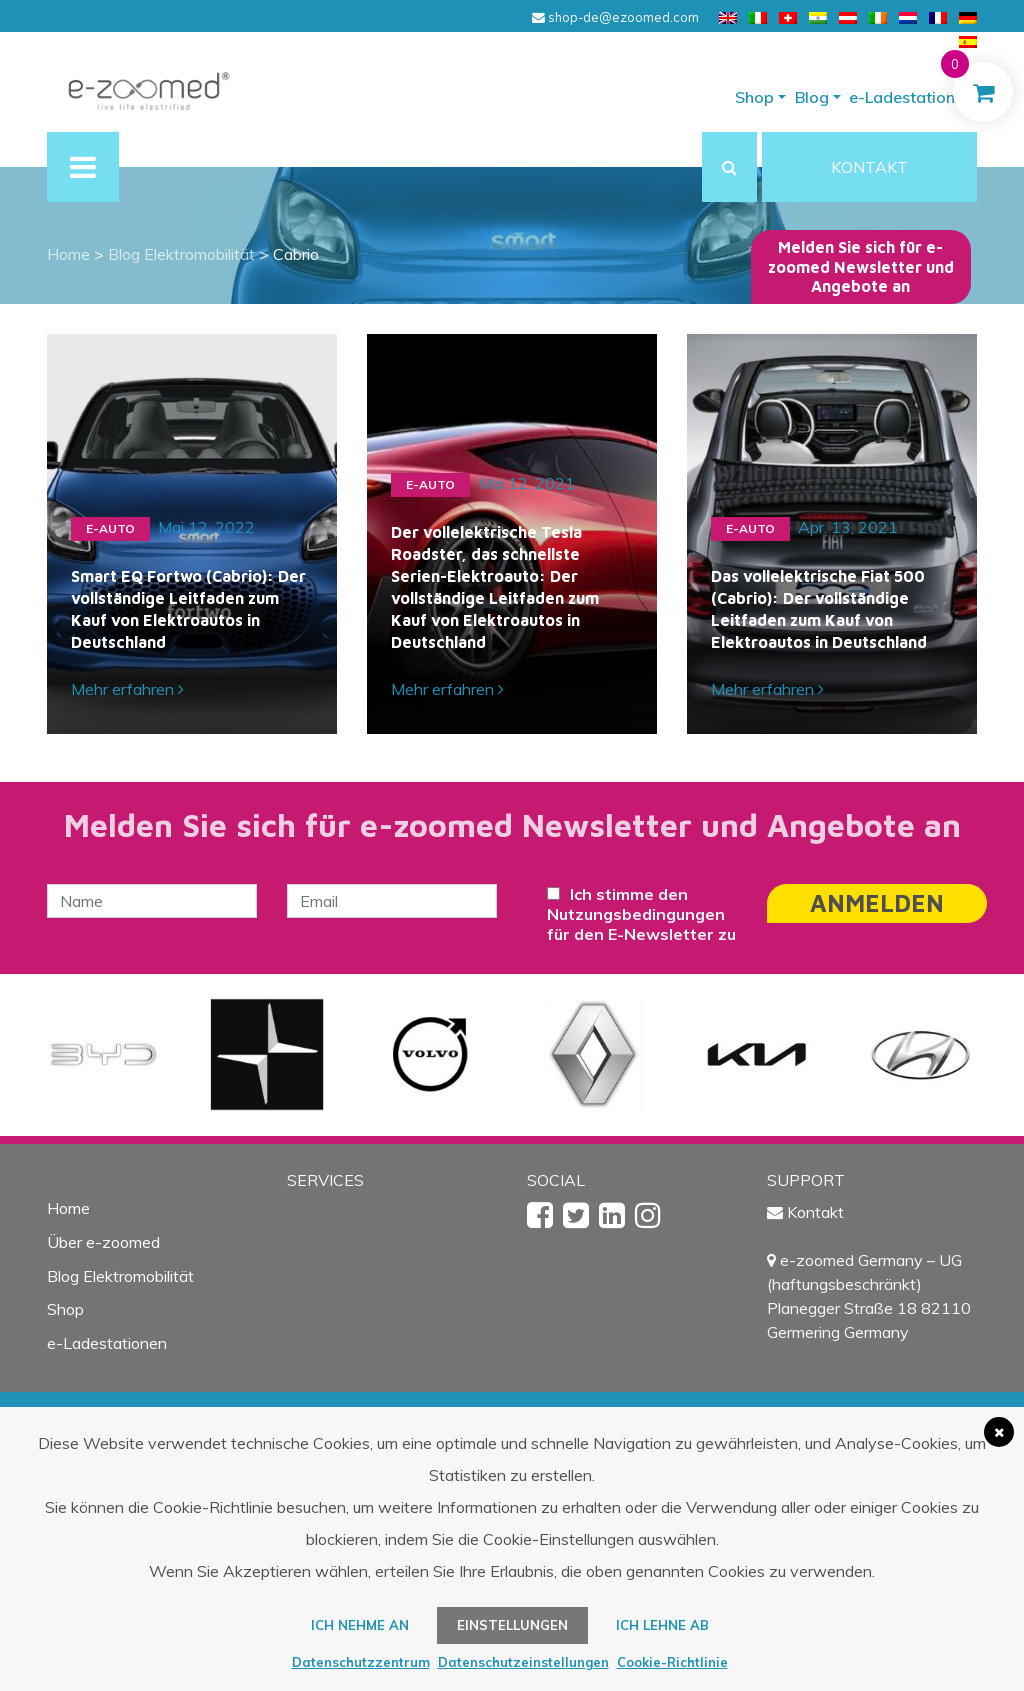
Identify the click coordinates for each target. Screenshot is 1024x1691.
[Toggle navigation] (83, 167)
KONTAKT (869, 167)
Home (68, 1208)
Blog (812, 97)
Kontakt (815, 1212)
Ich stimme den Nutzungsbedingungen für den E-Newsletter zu (641, 914)
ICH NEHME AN (360, 1625)
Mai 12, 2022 (206, 527)
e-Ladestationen (911, 97)
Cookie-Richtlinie (672, 1662)
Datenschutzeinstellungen (523, 1662)
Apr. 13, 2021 (848, 527)
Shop (754, 97)
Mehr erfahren (127, 689)
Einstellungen (512, 1625)
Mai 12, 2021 (526, 483)
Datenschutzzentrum (361, 1662)
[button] (729, 167)
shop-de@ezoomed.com (615, 17)
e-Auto (110, 528)
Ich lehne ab (662, 1625)
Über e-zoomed (103, 1242)
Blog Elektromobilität (120, 1276)
